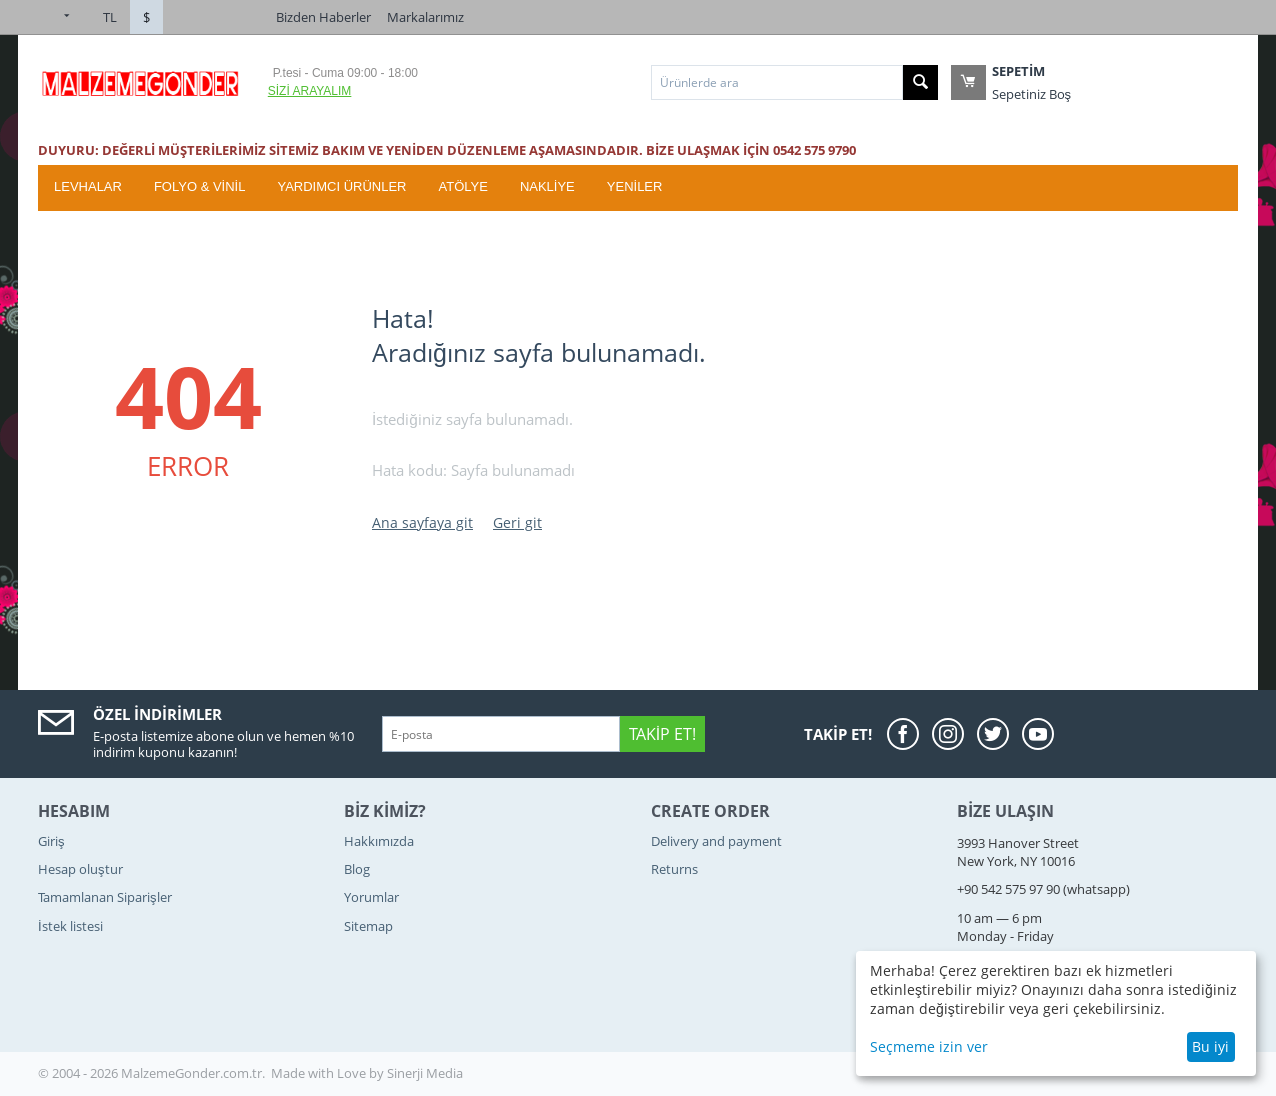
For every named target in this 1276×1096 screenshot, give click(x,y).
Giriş (51, 841)
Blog (357, 869)
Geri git (517, 522)
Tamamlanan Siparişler (105, 897)
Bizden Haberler (323, 17)
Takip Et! (662, 734)
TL (110, 17)
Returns (674, 869)
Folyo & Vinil (200, 186)
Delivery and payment (716, 841)
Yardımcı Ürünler (341, 186)
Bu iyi (1210, 1046)
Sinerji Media (425, 1073)
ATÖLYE (463, 186)
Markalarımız (425, 17)
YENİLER (635, 186)
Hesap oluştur (80, 869)
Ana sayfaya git (422, 522)
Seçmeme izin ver (929, 1046)
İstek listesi (70, 926)
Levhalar (88, 186)
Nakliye (547, 186)
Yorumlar (371, 897)
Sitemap (368, 926)
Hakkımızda (379, 841)
